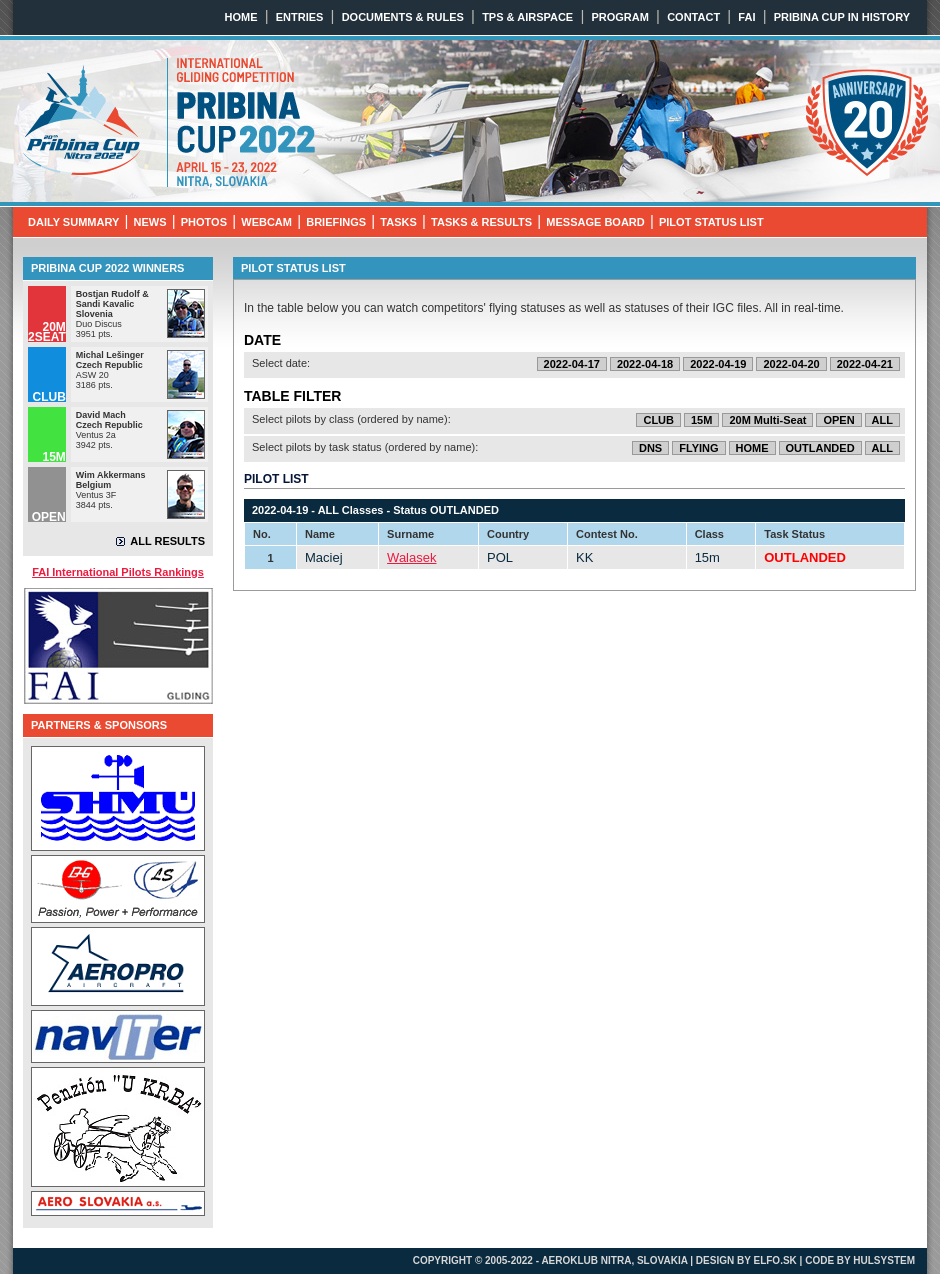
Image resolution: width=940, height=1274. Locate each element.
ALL (882, 420)
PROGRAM (619, 17)
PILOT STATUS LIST (711, 222)
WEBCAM (266, 222)
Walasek (411, 557)
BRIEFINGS (336, 222)
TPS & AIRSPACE (527, 17)
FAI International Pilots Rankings (118, 572)
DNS (650, 448)
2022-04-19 (718, 364)
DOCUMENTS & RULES (403, 17)
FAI (746, 17)
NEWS (150, 222)
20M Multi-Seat (767, 420)
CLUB (658, 420)
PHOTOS (204, 222)
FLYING (698, 448)
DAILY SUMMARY (73, 222)
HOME (241, 17)
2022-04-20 (791, 364)
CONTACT (693, 17)
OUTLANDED (820, 448)
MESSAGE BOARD (595, 222)
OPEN (838, 420)
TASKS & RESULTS (481, 222)
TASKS (398, 222)
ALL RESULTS (167, 541)
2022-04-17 (572, 364)
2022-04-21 (865, 364)
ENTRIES (300, 17)
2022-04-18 (645, 364)
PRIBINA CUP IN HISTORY (842, 17)
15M (701, 420)
